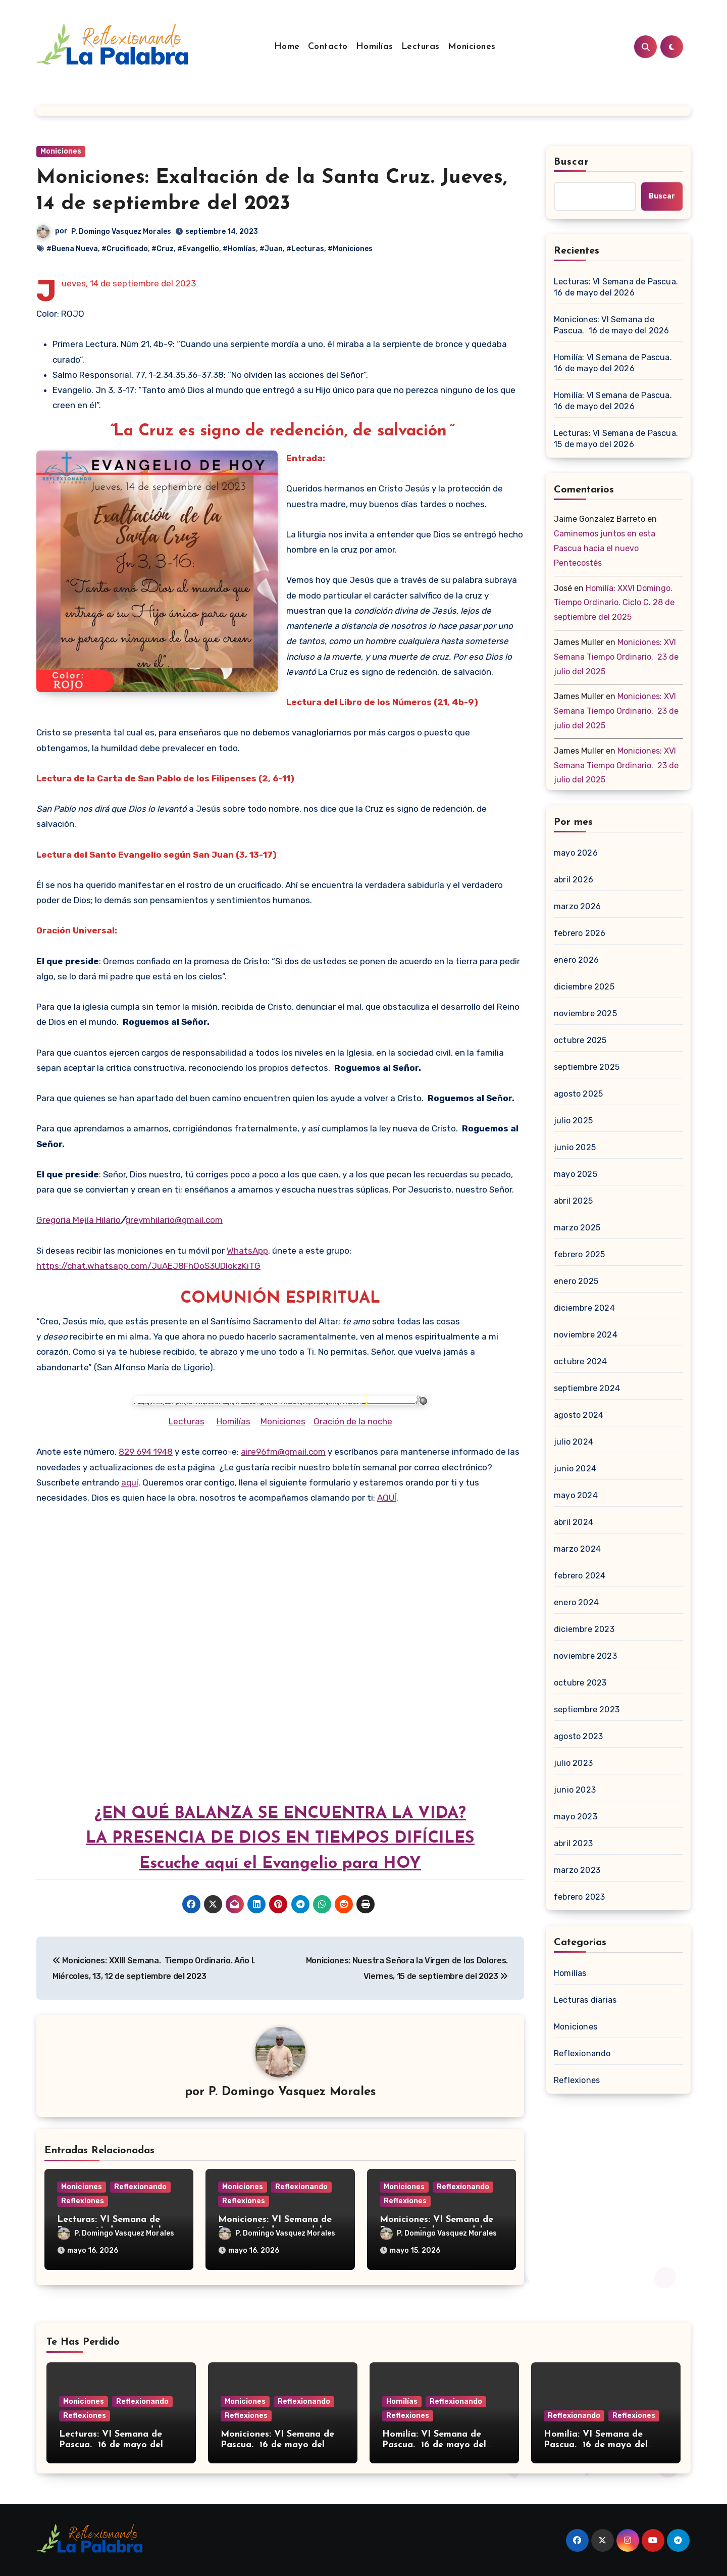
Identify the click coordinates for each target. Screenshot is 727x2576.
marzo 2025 (577, 1227)
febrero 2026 (579, 933)
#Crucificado (124, 248)
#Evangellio (198, 248)
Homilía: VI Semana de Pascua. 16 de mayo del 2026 (614, 363)
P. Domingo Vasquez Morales (121, 231)
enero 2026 (576, 960)
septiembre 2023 (586, 1709)
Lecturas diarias (585, 2000)
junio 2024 (575, 1468)
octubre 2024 (580, 1361)
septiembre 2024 (587, 1388)
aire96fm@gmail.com (283, 1452)
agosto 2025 (578, 1094)
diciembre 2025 (584, 987)
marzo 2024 (577, 1549)
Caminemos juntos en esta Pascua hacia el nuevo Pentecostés (604, 548)
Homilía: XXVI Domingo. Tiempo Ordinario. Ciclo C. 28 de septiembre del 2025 (614, 602)
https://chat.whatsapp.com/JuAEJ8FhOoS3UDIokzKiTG (148, 1266)
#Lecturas (305, 248)
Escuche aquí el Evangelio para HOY (280, 1864)
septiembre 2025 (586, 1067)
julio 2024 (573, 1442)
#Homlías (239, 248)
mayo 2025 (575, 1174)
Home (287, 47)
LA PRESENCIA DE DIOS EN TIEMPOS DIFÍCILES (280, 1838)
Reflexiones (82, 2201)
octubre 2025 (580, 1040)
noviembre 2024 (585, 1335)
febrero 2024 (579, 1575)
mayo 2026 (576, 853)
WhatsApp (247, 1251)
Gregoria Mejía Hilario (78, 1220)
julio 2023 (573, 1763)
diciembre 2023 (584, 1629)
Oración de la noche (353, 1421)
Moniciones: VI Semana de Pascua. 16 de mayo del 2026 (611, 325)
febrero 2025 (579, 1254)
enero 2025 (576, 1281)
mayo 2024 (576, 1495)
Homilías (374, 47)
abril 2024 (573, 1522)
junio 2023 (575, 1790)
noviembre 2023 (585, 1656)
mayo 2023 (575, 1816)
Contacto (328, 47)
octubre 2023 (580, 1683)
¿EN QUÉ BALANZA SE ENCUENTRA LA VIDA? (280, 1814)
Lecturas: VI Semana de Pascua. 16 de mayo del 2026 (617, 287)
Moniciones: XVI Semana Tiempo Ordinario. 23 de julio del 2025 (616, 656)
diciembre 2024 (584, 1308)
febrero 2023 (579, 1897)
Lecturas (420, 47)
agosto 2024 (578, 1415)
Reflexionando (140, 2187)
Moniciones (472, 47)
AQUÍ (386, 1498)
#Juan (271, 248)
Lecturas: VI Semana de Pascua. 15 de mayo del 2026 (617, 438)
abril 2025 (573, 1201)
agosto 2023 (578, 1736)
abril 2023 (573, 1843)
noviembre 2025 (585, 1013)
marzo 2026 (577, 906)
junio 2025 (575, 1147)
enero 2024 (576, 1602)
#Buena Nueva (72, 248)
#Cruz (162, 248)
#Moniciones (350, 248)
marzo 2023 (577, 1870)
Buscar (571, 162)
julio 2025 (573, 1120)
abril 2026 (573, 879)
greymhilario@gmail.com (174, 1220)
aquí (129, 1482)
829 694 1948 (146, 1452)
